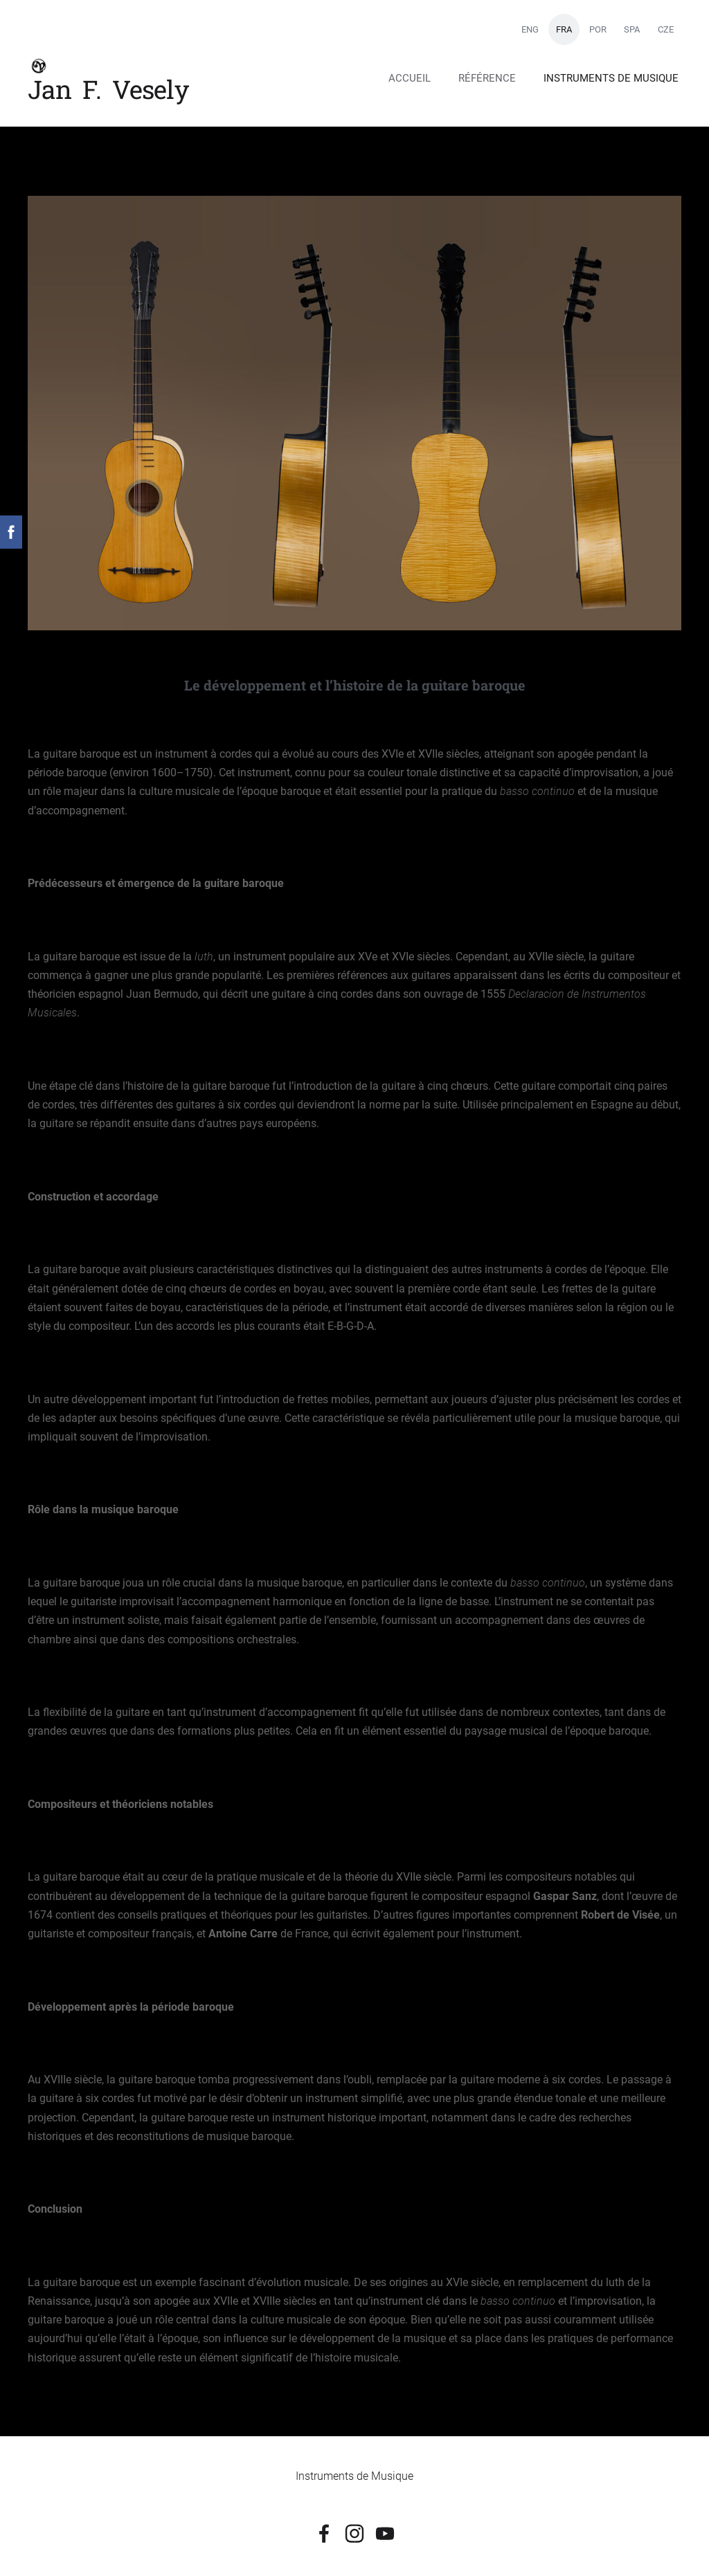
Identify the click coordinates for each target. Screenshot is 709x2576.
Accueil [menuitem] (409, 78)
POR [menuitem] (598, 29)
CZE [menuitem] (666, 29)
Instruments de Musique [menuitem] (611, 78)
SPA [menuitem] (632, 29)
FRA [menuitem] (564, 29)
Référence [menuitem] (487, 78)
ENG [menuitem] (530, 29)
